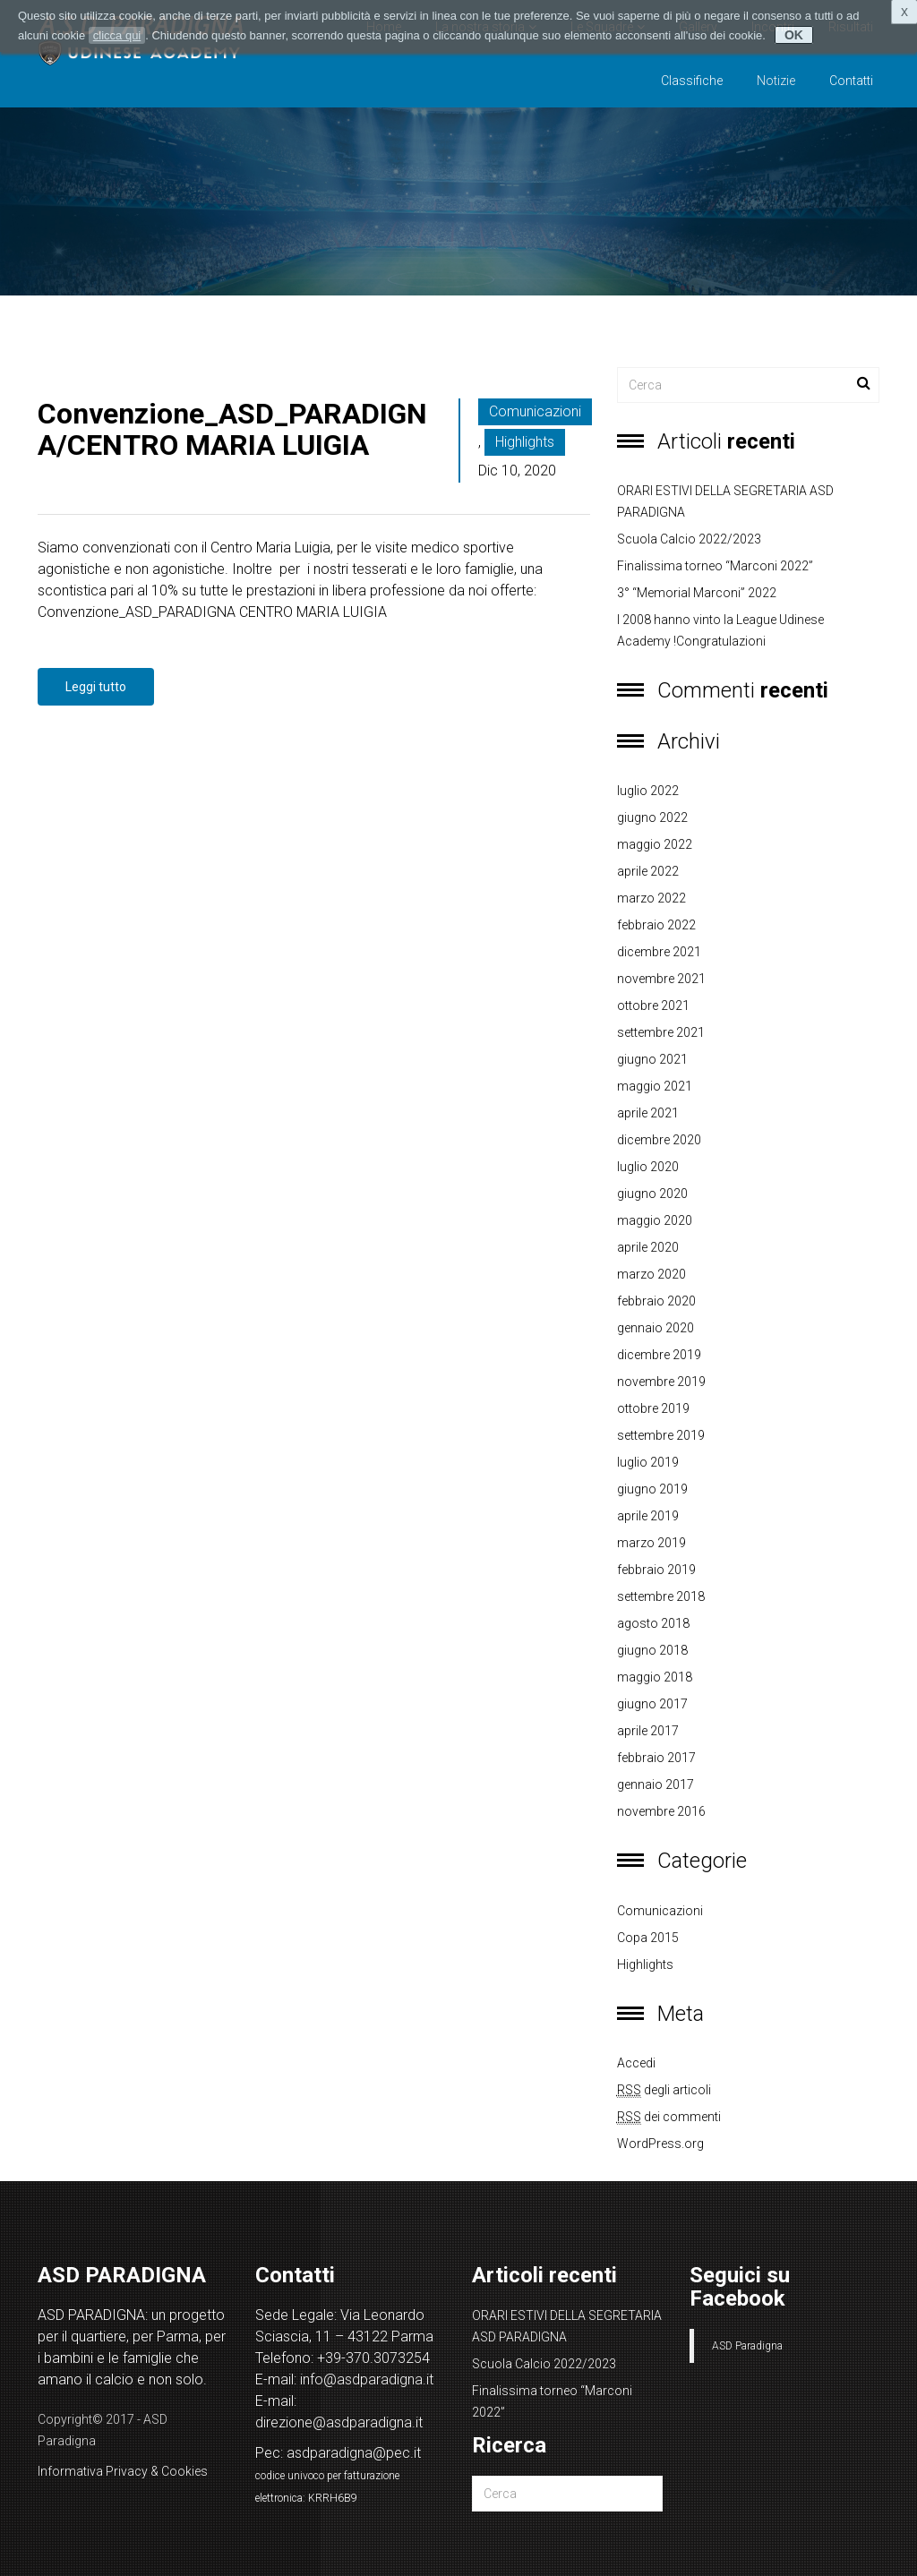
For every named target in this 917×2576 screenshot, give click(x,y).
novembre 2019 (661, 1381)
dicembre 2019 (659, 1355)
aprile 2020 (648, 1247)
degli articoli (664, 2090)
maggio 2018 (654, 1677)
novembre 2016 (661, 1811)
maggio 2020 (654, 1220)
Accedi (636, 2063)
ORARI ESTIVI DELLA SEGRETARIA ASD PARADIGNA (725, 501)
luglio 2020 (648, 1167)
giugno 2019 (652, 1489)
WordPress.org (660, 2143)
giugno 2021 (652, 1059)
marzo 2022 (651, 898)
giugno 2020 (652, 1193)
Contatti (851, 80)
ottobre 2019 (653, 1408)
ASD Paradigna (747, 2346)
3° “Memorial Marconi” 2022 (696, 593)
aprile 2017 (648, 1731)
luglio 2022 (648, 790)
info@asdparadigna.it (366, 2379)
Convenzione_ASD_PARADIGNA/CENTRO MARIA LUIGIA (232, 429)
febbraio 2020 (656, 1301)
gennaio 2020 (655, 1328)
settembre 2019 (661, 1435)
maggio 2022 (654, 844)
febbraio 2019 (656, 1569)
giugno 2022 (652, 817)
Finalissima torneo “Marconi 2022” (715, 566)
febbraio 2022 (656, 925)
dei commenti (669, 2117)
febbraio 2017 (656, 1757)
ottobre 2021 (653, 1005)
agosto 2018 (653, 1623)
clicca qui (117, 35)
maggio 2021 (654, 1086)
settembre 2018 (661, 1596)
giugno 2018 (652, 1650)
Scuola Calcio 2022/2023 (689, 539)
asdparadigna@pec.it (354, 2452)
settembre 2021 (661, 1032)
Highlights (524, 441)
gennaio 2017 (655, 1784)
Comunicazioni (535, 411)
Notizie (776, 80)
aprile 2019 (648, 1516)
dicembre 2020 (659, 1140)
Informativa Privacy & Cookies (123, 2471)
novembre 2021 (661, 978)
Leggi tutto (95, 687)
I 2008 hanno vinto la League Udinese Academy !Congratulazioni (720, 630)
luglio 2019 (648, 1462)
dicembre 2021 (659, 952)
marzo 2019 (651, 1543)
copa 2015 (648, 1937)
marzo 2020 (651, 1274)
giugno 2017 (652, 1704)
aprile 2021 (648, 1113)
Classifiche (692, 80)
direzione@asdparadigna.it (339, 2422)
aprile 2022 (648, 871)
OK (793, 35)
